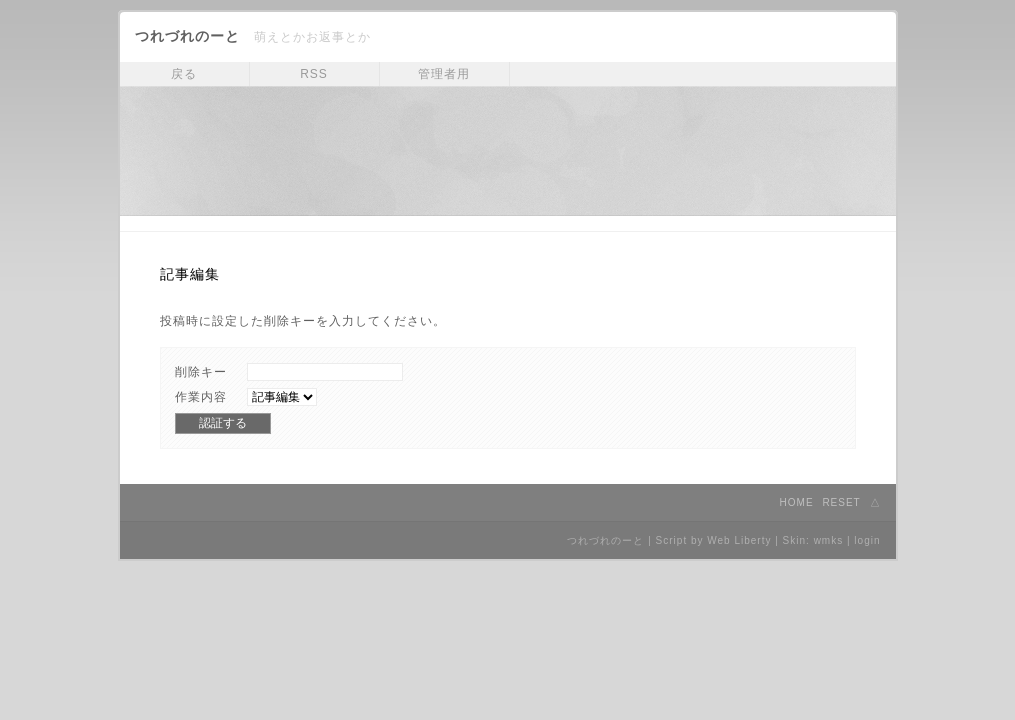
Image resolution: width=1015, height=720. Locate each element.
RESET (841, 502)
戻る (184, 74)
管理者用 (444, 74)
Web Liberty (739, 540)
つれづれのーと (187, 36)
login (867, 540)
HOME (797, 502)
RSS (314, 74)
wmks (829, 540)
